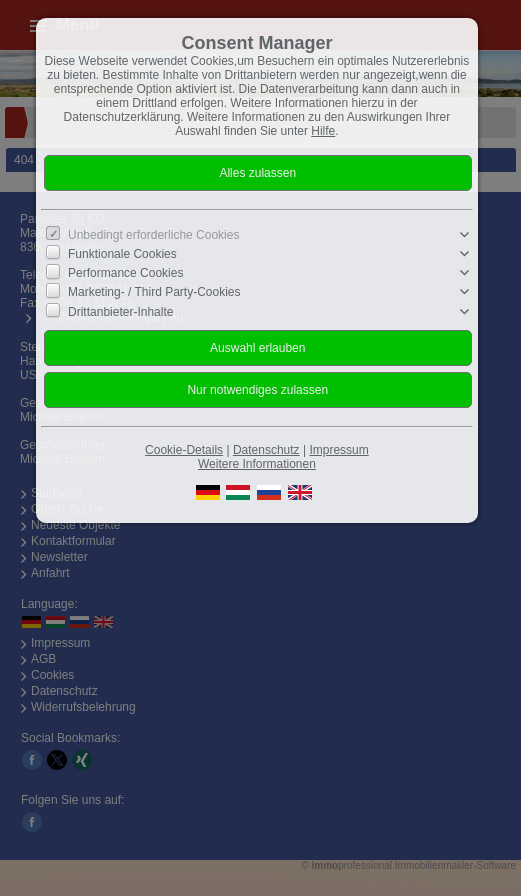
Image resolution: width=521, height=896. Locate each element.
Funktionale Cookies (122, 254)
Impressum (338, 450)
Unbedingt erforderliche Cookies (153, 235)
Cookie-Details (184, 450)
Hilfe (323, 131)
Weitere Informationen (257, 464)
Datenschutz (266, 450)
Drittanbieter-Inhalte (120, 311)
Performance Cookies (125, 273)
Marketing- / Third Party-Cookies (154, 292)
